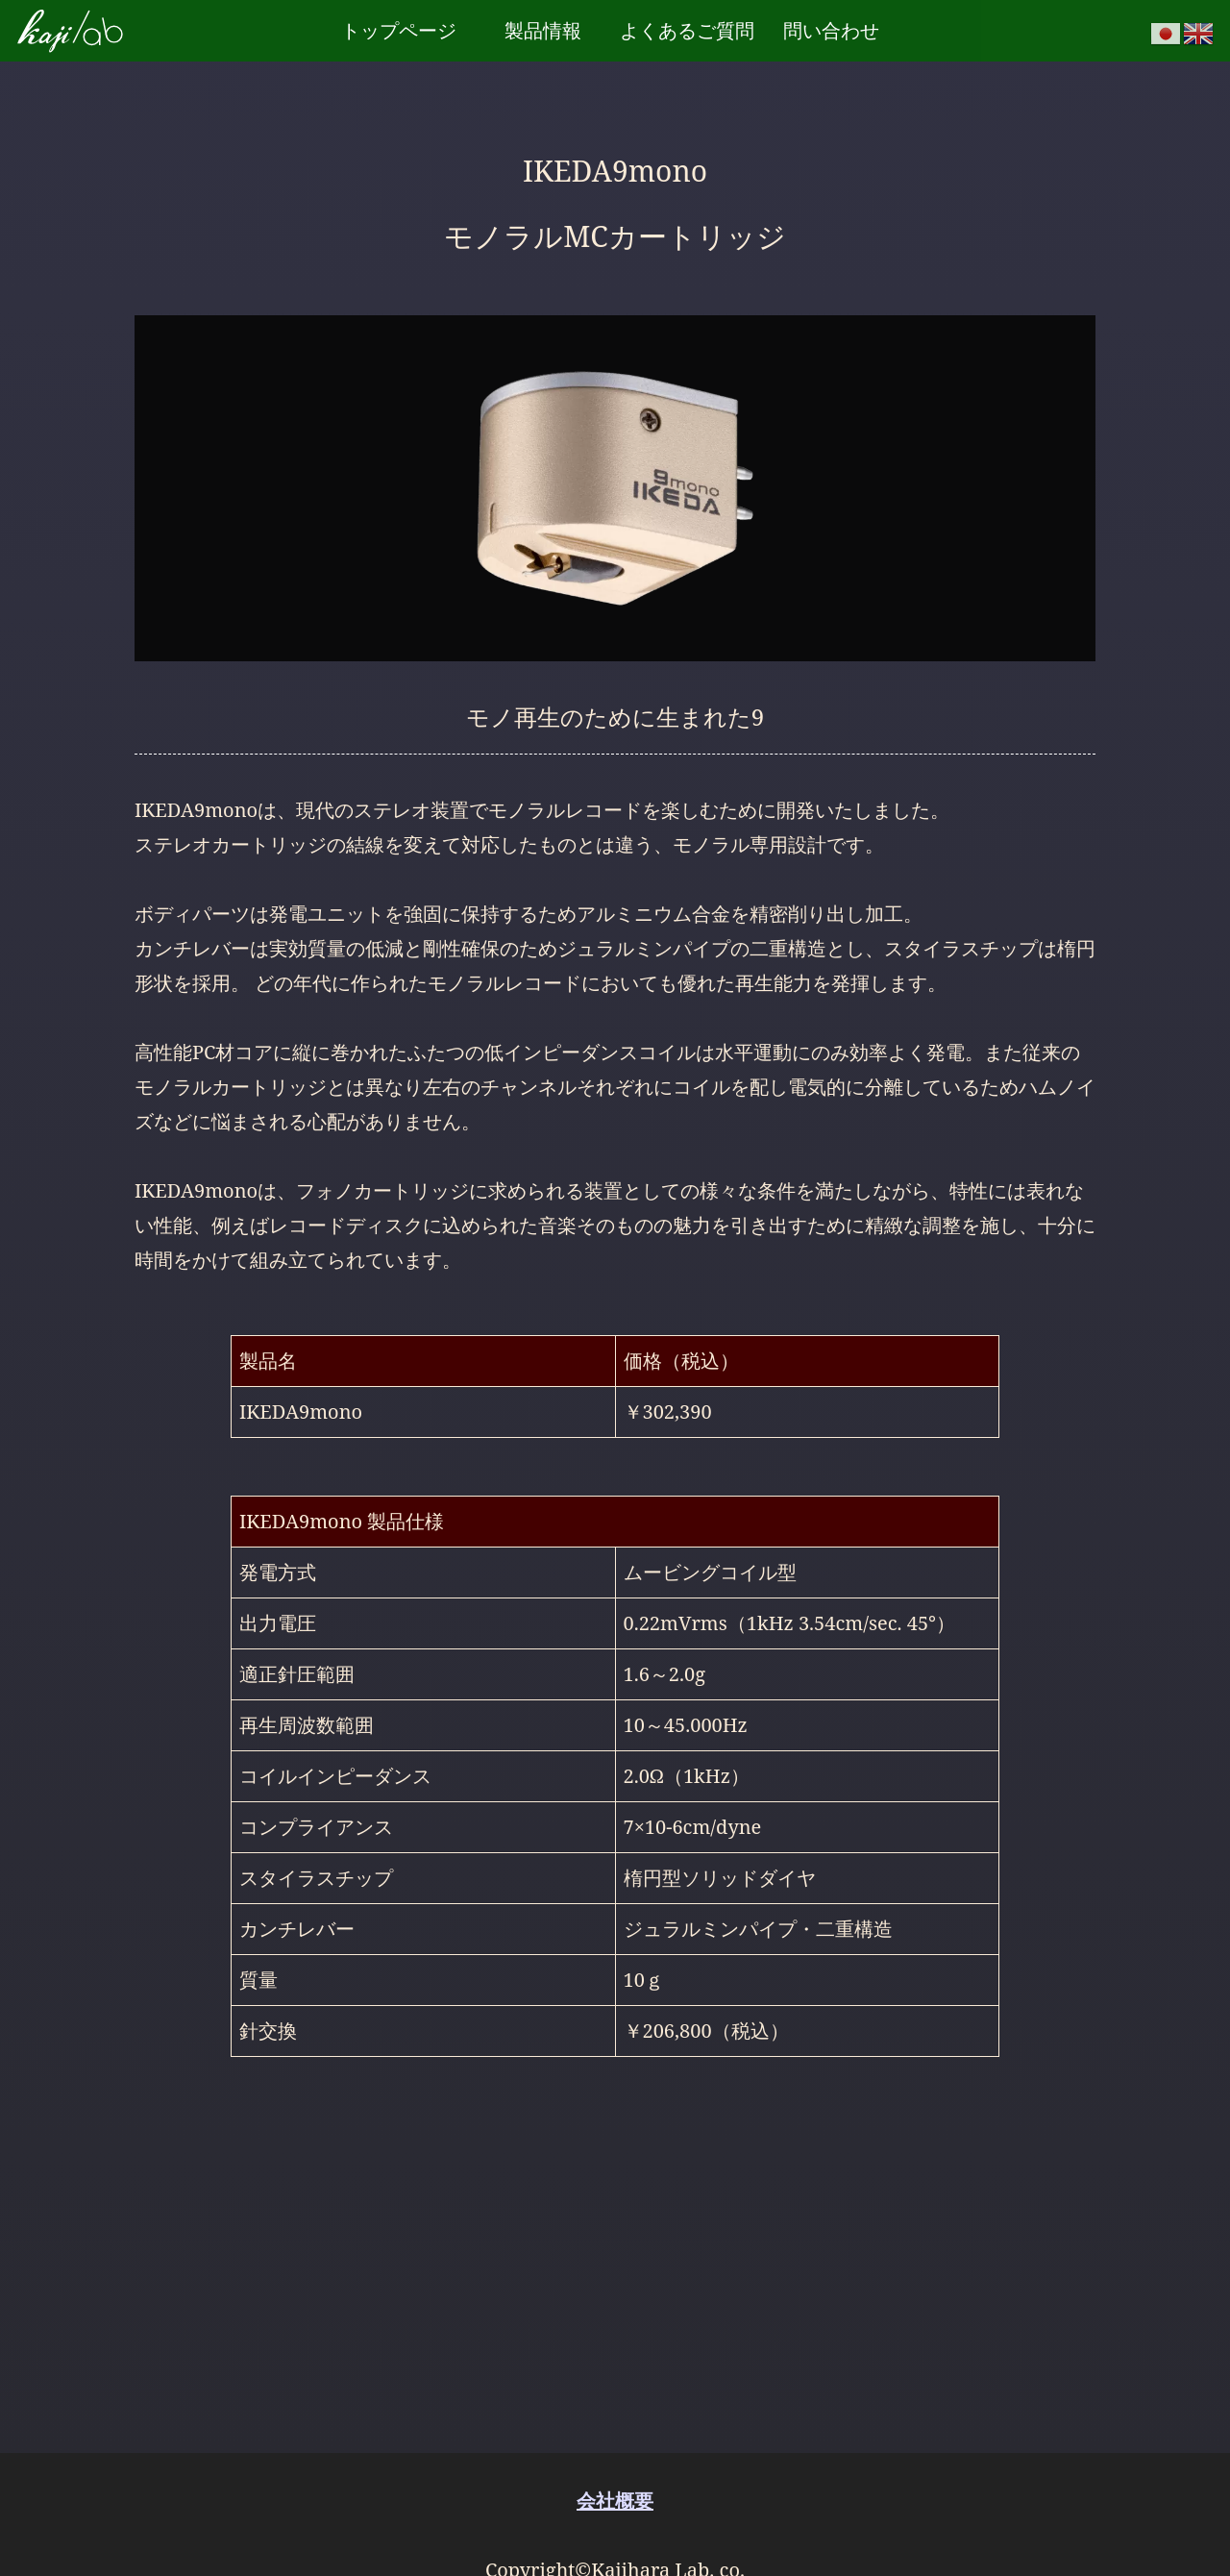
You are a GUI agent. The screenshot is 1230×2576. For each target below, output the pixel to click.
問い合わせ (831, 30)
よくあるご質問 (687, 30)
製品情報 (542, 30)
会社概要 (615, 2501)
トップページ (398, 30)
